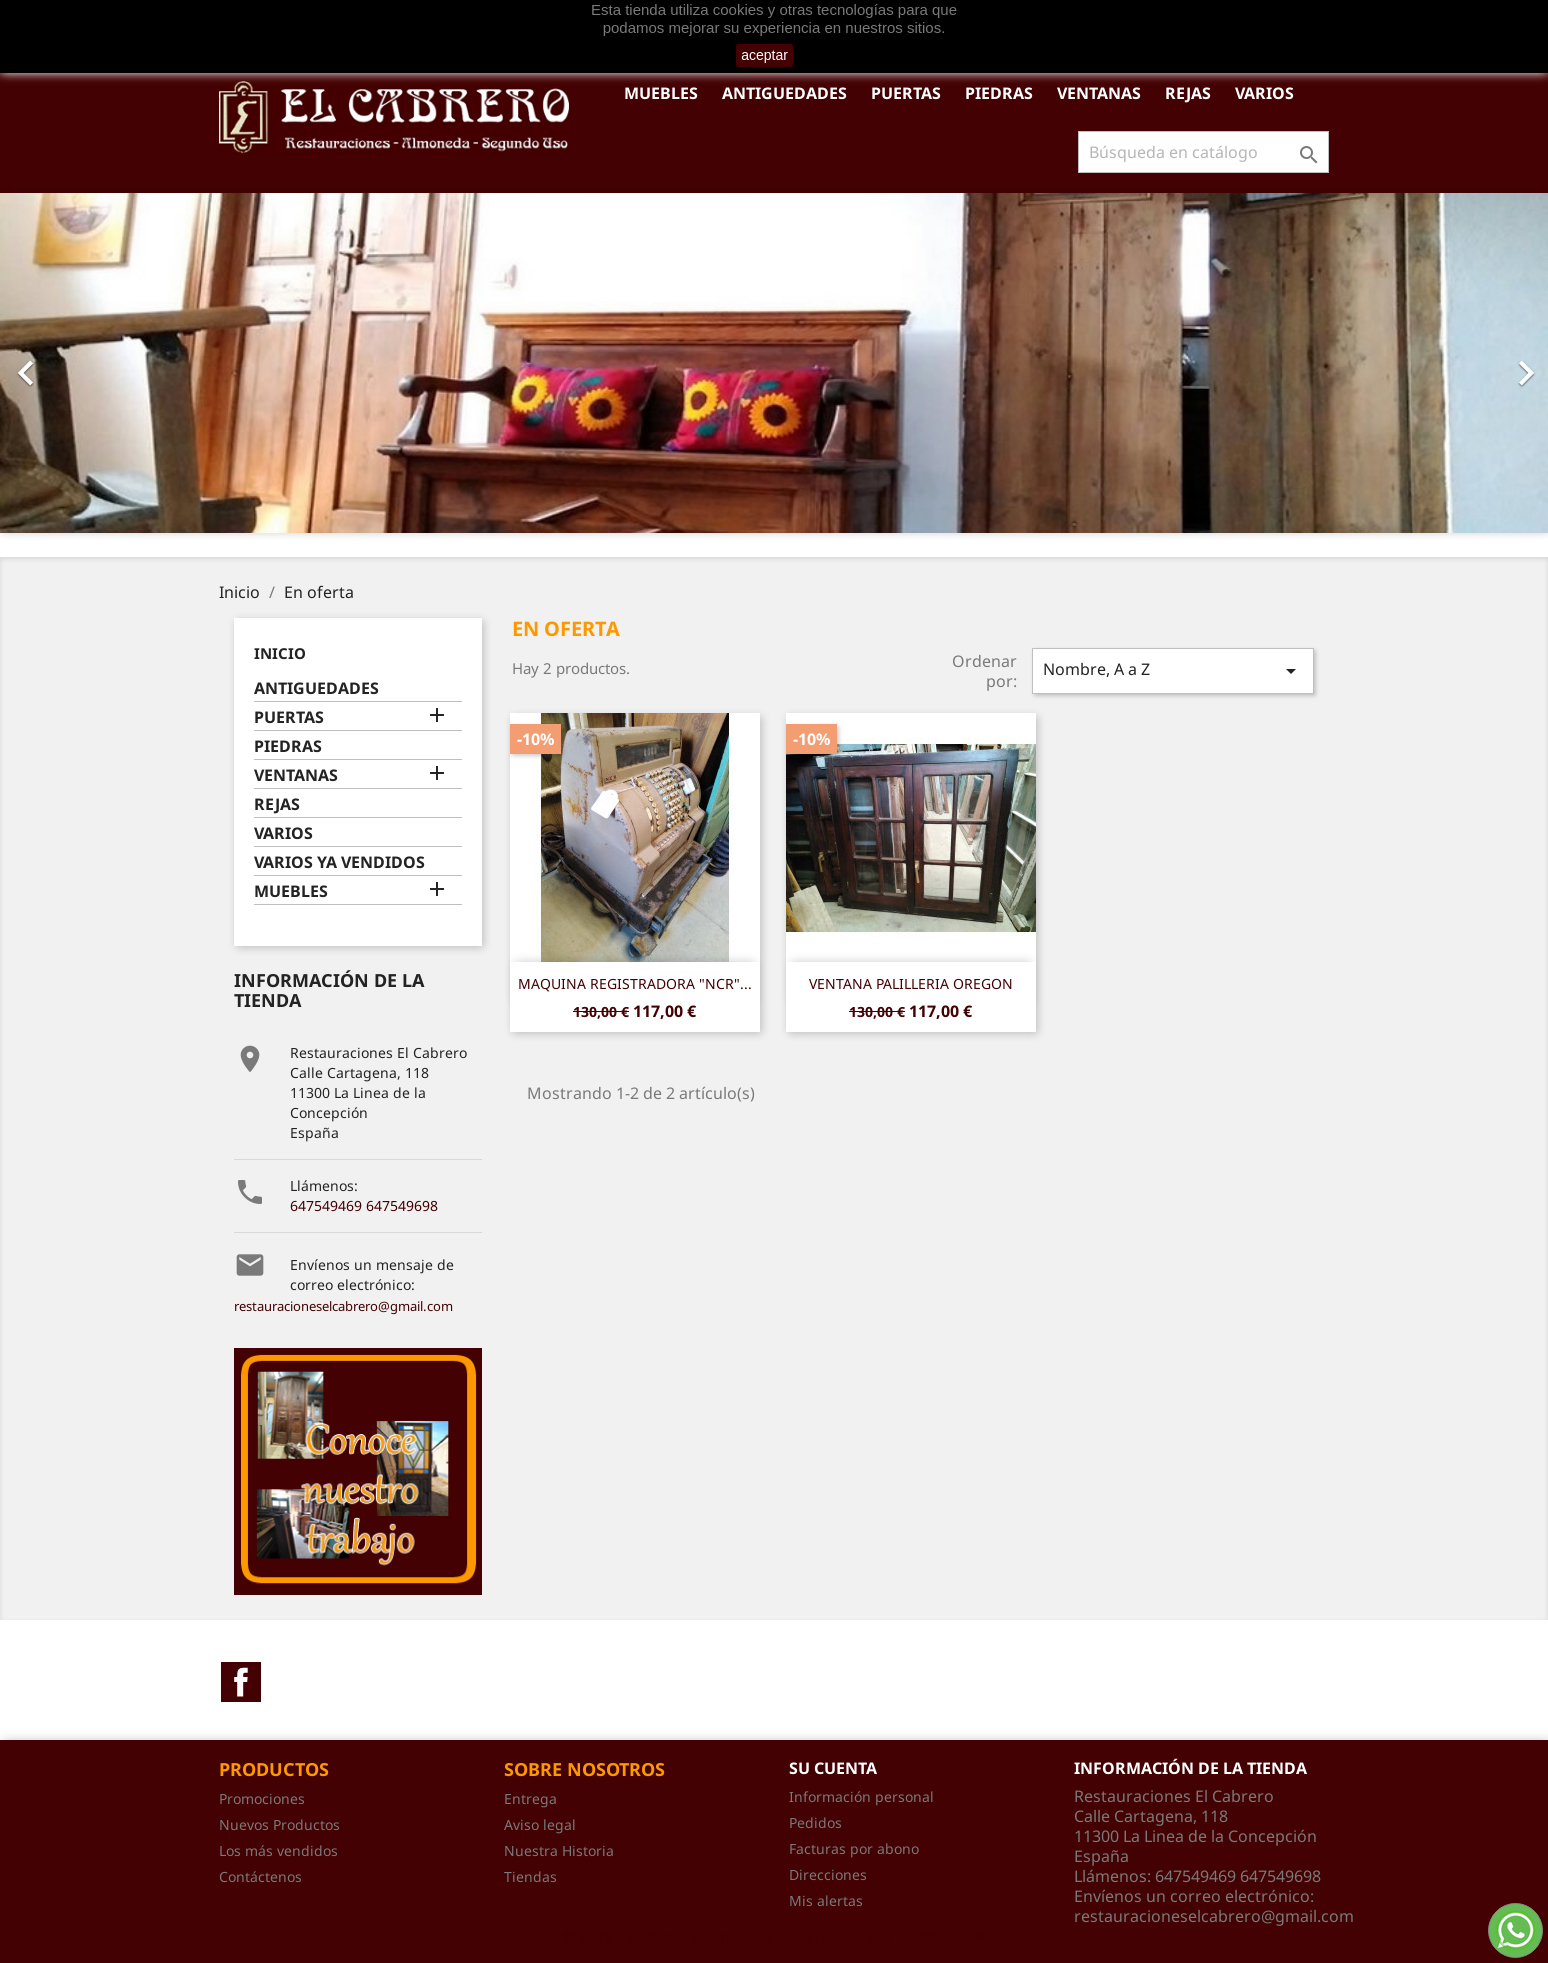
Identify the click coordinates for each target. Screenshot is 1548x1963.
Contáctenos (260, 1876)
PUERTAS (906, 93)
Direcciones (828, 1874)
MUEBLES (661, 93)
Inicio (280, 653)
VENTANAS (1099, 93)
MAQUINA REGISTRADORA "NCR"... (635, 983)
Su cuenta (833, 1768)
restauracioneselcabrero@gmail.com (343, 1306)
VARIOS (1264, 93)
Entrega (530, 1798)
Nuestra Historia (559, 1850)
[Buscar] (1203, 152)
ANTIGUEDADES (784, 93)
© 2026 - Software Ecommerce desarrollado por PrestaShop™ (774, 1937)
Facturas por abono (854, 1848)
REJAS (1188, 93)
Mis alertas (826, 1900)
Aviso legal (540, 1824)
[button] (116, 363)
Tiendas (530, 1876)
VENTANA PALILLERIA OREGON (911, 983)
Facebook (241, 1682)
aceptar (764, 55)
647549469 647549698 (364, 1205)
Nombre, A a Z (1173, 670)
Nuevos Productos (279, 1824)
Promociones (262, 1798)
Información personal (861, 1796)
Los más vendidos (278, 1850)
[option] (774, 363)
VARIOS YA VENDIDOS (339, 862)
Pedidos (815, 1822)
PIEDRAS (999, 93)
